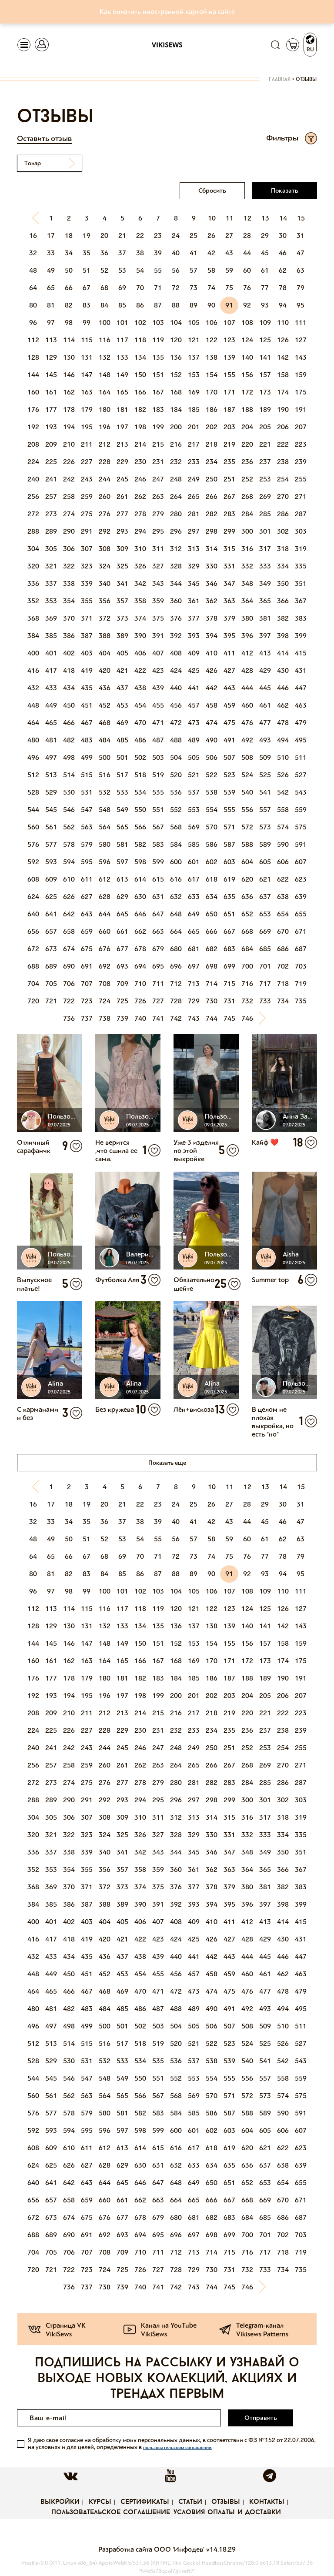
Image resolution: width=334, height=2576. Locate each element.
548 (104, 809)
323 (87, 566)
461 (265, 705)
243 (87, 479)
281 (194, 514)
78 (283, 288)
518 (140, 775)
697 (194, 966)
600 (176, 862)
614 (140, 879)
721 (51, 1001)
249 (194, 479)
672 (33, 949)
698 (211, 966)
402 (69, 653)
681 (194, 949)
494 (283, 740)
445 (265, 688)
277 (122, 514)
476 (247, 722)
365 (265, 601)
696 (176, 966)
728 (176, 1001)
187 (229, 409)
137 (194, 357)
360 (176, 601)
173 (265, 392)
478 (283, 722)
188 (247, 409)
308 (104, 549)
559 (301, 809)
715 (229, 983)
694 (140, 966)
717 (265, 983)
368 (33, 618)
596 (104, 862)
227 (87, 462)
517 (122, 775)
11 (230, 218)
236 (247, 462)
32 (33, 253)
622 (283, 879)
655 (301, 914)
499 (87, 757)
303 (301, 531)
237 (265, 462)
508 (247, 757)
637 (265, 896)
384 (33, 635)
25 (193, 235)
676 (104, 949)
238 (283, 462)
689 (51, 966)
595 (87, 862)
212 (104, 444)
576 (33, 844)
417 (51, 670)
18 (69, 235)
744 (211, 1018)
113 (51, 340)
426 (211, 670)
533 (122, 792)
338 (69, 583)
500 (104, 757)
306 (69, 549)
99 (86, 322)
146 (69, 375)
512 (33, 775)
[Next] (265, 1018)
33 (51, 253)
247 (158, 479)
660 (104, 931)
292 (104, 531)
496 (33, 757)
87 (158, 305)
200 (176, 427)
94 (283, 305)
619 (229, 879)
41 (193, 253)
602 (211, 862)
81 (51, 305)
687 (301, 949)
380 (247, 618)
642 (69, 914)
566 (140, 827)
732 (247, 1001)
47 (300, 253)
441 (194, 688)
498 (69, 757)
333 (265, 566)
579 (87, 844)
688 (33, 966)
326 (140, 566)
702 (283, 966)
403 (87, 653)
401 (51, 653)
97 (51, 322)
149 (122, 375)
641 (51, 914)
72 (176, 288)
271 (301, 496)
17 (51, 235)
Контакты (266, 2502)
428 (247, 670)
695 (158, 966)
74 (211, 288)
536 (176, 792)
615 (158, 879)
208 (33, 444)
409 (194, 653)
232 (176, 462)
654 (283, 914)
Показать (284, 190)
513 (51, 775)
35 (86, 253)
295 (158, 531)
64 (33, 288)
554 (211, 809)
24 (176, 235)
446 (283, 688)
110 (283, 322)
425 (194, 670)
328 (176, 566)
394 (211, 635)
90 (211, 305)
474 (211, 722)
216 (176, 444)
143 (301, 357)
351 (301, 583)
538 (211, 792)
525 (265, 775)
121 (194, 340)
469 (122, 722)
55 (158, 270)
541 (265, 792)
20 (104, 235)
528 (33, 792)
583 (158, 844)
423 (158, 670)
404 (104, 653)
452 (104, 705)
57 (193, 270)
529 (51, 792)
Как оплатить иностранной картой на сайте (167, 11)
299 (229, 531)
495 (301, 740)
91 (229, 305)
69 (122, 288)
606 (283, 862)
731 (229, 1001)
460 (247, 705)
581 (122, 844)
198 (140, 427)
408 (176, 653)
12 (247, 218)
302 (283, 531)
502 (140, 757)
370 (69, 618)
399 (301, 635)
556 (247, 809)
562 (69, 827)
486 (140, 740)
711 (158, 983)
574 (283, 827)
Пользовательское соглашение (110, 2512)
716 (247, 983)
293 (122, 531)
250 (211, 479)
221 (265, 444)
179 (87, 409)
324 (104, 566)
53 (122, 270)
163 (87, 392)
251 (229, 479)
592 (33, 862)
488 (176, 740)
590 (283, 844)
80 (33, 305)
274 (69, 514)
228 (104, 462)
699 (229, 966)
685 (265, 949)
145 (51, 375)
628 (104, 896)
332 (247, 566)
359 (158, 601)
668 (247, 931)
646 (140, 914)
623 (301, 879)
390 (140, 635)
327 (158, 566)
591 (301, 844)
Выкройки (60, 2502)
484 (104, 740)
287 (301, 514)
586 (211, 844)
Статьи (190, 2502)
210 (69, 444)
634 (211, 896)
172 (247, 392)
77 (265, 288)
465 (51, 722)
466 (69, 722)
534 (140, 792)
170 (211, 392)
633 (194, 896)
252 (247, 479)
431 (301, 670)
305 (51, 549)
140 (247, 357)
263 (158, 496)
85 (122, 305)
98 (69, 322)
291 (87, 531)
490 (211, 740)
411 (229, 653)
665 (194, 931)
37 (122, 253)
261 (122, 496)
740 (140, 1018)
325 (122, 566)
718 (283, 983)
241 (51, 479)
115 (87, 340)
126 (283, 340)
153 (194, 375)
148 (104, 375)
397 (265, 635)
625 (51, 896)
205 (265, 427)
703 (301, 966)
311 (158, 549)
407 (158, 653)
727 (158, 1001)
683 (229, 949)
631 (158, 896)
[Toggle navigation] (23, 44)
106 (211, 322)
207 (301, 427)
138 (211, 357)
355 (87, 601)
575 (301, 827)
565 (122, 827)
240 (33, 479)
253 (265, 479)
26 (211, 235)
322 (69, 566)
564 (104, 827)
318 (283, 549)
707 (87, 983)
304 (33, 549)
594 (69, 862)
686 (283, 949)
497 (51, 757)
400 (33, 653)
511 (301, 757)
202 (211, 427)
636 (247, 896)
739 (122, 1018)
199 (158, 427)
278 (140, 514)
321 (51, 566)
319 (301, 549)
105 (194, 322)
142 (283, 357)
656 (33, 931)
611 (87, 879)
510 (283, 757)
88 (176, 305)
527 (301, 775)
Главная (280, 79)
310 (140, 549)
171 (229, 392)
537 (194, 792)
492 (247, 740)
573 (265, 827)
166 (140, 392)
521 (194, 775)
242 (69, 479)
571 (229, 827)
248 (176, 479)
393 (194, 635)
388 (104, 635)
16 (33, 235)
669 (265, 931)
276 (104, 514)
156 (247, 375)
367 (301, 601)
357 (122, 601)
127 (301, 340)
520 (176, 775)
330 (211, 566)
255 (301, 479)
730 (211, 1001)
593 (51, 862)
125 (265, 340)
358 (140, 601)
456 (176, 705)
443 (229, 688)
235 (229, 462)
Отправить (260, 2418)
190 (283, 409)
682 (211, 949)
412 (247, 653)
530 (69, 792)
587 (229, 844)
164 (104, 392)
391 (158, 635)
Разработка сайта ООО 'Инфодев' (152, 2549)
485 (122, 740)
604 (247, 862)
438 (140, 688)
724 (104, 1001)
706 (69, 983)
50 (69, 270)
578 (69, 844)
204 (247, 427)
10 (212, 218)
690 (69, 966)
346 (211, 583)
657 (51, 931)
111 (301, 322)
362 (211, 601)
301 (265, 531)
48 (33, 270)
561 (51, 827)
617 (194, 879)
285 (265, 514)
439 (158, 688)
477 (265, 722)
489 (194, 740)
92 (247, 305)
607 (301, 862)
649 (194, 914)
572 (247, 827)
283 (229, 514)
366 (283, 601)
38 (140, 253)
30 (283, 235)
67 (86, 288)
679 (158, 949)
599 (158, 862)
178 (69, 409)
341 (122, 583)
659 (87, 931)
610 (69, 879)
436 (104, 688)
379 (229, 618)
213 (122, 444)
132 (104, 357)
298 (211, 531)
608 (33, 879)
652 (247, 914)
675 (87, 949)
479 (301, 722)
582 (140, 844)
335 (301, 566)
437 (122, 688)
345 (194, 583)
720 (33, 1001)
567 (158, 827)
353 (51, 601)
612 (104, 879)
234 (211, 462)
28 (247, 235)
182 (140, 409)
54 (140, 270)
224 (33, 462)
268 (247, 496)
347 (229, 583)
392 (176, 635)
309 (122, 549)
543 (301, 792)
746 (247, 1018)
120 (176, 340)
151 (158, 375)
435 (87, 688)
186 (211, 409)
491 (229, 740)
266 (211, 496)
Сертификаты (144, 2502)
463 (301, 705)
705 (51, 983)
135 (158, 357)
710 (140, 983)
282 (211, 514)
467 (87, 722)
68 (104, 288)
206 (283, 427)
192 (33, 427)
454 (140, 705)
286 (283, 514)
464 (33, 722)
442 (211, 688)
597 (122, 862)
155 (229, 375)
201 (194, 427)
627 (87, 896)
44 (247, 253)
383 (301, 618)
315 (229, 549)
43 (229, 253)
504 (176, 757)
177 (51, 409)
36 (104, 253)
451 (87, 705)
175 (301, 392)
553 (194, 809)
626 (69, 896)
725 (122, 1001)
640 (33, 914)
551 (158, 809)
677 (122, 949)
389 (122, 635)
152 (176, 375)
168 (176, 392)
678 (140, 949)
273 (51, 514)
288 (33, 531)
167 (158, 392)
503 (158, 757)
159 (301, 375)
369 (51, 618)
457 (194, 705)
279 (158, 514)
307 (87, 549)
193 (51, 427)
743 (194, 1018)
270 (283, 496)
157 (265, 375)
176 (33, 409)
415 (301, 653)
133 (122, 357)
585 (194, 844)
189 (265, 409)
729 (194, 1001)
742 (176, 1018)
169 (194, 392)
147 (87, 375)
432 (33, 688)
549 (122, 809)
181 (122, 409)
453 (122, 705)
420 (104, 670)
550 (140, 809)
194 (69, 427)
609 (51, 879)
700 (247, 966)
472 (176, 722)
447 (301, 688)
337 (51, 583)
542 (283, 792)
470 (140, 722)
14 (283, 218)
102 (140, 322)
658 (69, 931)
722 (69, 1001)
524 (247, 775)
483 (87, 740)
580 (104, 844)
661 (122, 931)
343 (158, 583)
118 (140, 340)
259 (87, 496)
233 (194, 462)
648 (176, 914)
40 (176, 253)
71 (158, 288)
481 (51, 740)
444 (247, 688)
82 (69, 305)
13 (265, 218)
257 (51, 496)
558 (283, 809)
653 (265, 914)
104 (176, 322)
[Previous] (33, 218)
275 (87, 514)
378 (211, 618)
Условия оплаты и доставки (227, 2512)
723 (87, 1001)
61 (265, 270)
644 (104, 914)
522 (211, 775)
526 (283, 775)
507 (229, 757)
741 (158, 1018)
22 (140, 235)
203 (229, 427)
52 (104, 270)
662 (140, 931)
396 (247, 635)
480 (33, 740)
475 (229, 722)
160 (33, 392)
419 (87, 670)
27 (229, 235)
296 (176, 531)
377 (194, 618)
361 (194, 601)
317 (265, 549)
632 (176, 896)
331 (229, 566)
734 (283, 1001)
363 (229, 601)
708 (104, 983)
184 (176, 409)
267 (229, 496)
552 (176, 809)
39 (158, 253)
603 (229, 862)
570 (211, 827)
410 (211, 653)
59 (229, 270)
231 (158, 462)
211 (87, 444)
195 (87, 427)
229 (122, 462)
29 (265, 235)
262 (140, 496)
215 (158, 444)
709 (122, 983)
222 (283, 444)
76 (247, 288)
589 (265, 844)
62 (283, 270)
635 (229, 896)
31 (300, 235)
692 (104, 966)
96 (33, 322)
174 (283, 392)
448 (33, 705)
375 (158, 618)
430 (283, 670)
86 (140, 305)
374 (140, 618)
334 (283, 566)
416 (33, 670)
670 (283, 931)
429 (265, 670)
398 (283, 635)
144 (33, 375)
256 (33, 496)
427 (229, 670)
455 (158, 705)
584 (176, 844)
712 (176, 983)
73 (193, 288)
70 (140, 288)
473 (194, 722)
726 (140, 1001)
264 (176, 496)
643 (87, 914)
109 (265, 322)
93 (265, 305)
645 (122, 914)
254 (283, 479)
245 (122, 479)
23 (158, 235)
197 (122, 427)
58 (211, 270)
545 (51, 809)
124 (247, 340)
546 (69, 809)
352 (33, 601)
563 (87, 827)
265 (194, 496)
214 (140, 444)
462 (283, 705)
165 (122, 392)
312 (176, 549)
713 (194, 983)
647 (158, 914)
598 (140, 862)
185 (194, 409)
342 (140, 583)
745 (229, 1018)
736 (69, 1018)
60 (247, 270)
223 (301, 444)
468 (104, 722)
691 (87, 966)
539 (229, 792)
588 (247, 844)
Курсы (100, 2502)
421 (122, 670)
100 (104, 322)
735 (301, 1001)
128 (33, 357)
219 (229, 444)
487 (158, 740)
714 (211, 983)
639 (301, 896)
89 (193, 305)
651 (229, 914)
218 (211, 444)
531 (87, 792)
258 (69, 496)
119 (158, 340)
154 (211, 375)
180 (104, 409)
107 (229, 322)
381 (265, 618)
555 (229, 809)
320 (33, 566)
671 (301, 931)
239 (301, 462)
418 (69, 670)
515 (87, 775)
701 (265, 966)
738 (104, 1018)
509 (265, 757)
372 (104, 618)
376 (176, 618)
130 (69, 357)
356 (104, 601)
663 (158, 931)
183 (158, 409)
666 (211, 931)
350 (283, 583)
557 (265, 809)
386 (69, 635)
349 (265, 583)
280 (176, 514)
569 (194, 827)
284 (247, 514)
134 (140, 357)
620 (247, 879)
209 (51, 444)
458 (211, 705)
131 (87, 357)
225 (51, 462)
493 (265, 740)
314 (211, 549)
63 (300, 270)
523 (229, 775)
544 (33, 809)
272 (33, 514)
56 (176, 270)
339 (87, 583)
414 (283, 653)
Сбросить (212, 190)
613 (122, 879)
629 (122, 896)
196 (104, 427)
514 (69, 775)
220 (247, 444)
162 (69, 392)
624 (33, 896)
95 (300, 305)
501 (122, 757)
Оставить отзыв (44, 138)
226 (69, 462)
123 (229, 340)
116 (104, 340)
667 (229, 931)
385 (51, 635)
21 (122, 235)
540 (247, 792)
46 (283, 253)
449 (51, 705)
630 (140, 896)
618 (211, 879)
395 (229, 635)
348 (247, 583)
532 (104, 792)
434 (69, 688)
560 (33, 827)
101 (122, 322)
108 (247, 322)
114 (69, 340)
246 (140, 479)
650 (211, 914)
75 (229, 288)
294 (140, 531)
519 (158, 775)
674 (69, 949)
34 (69, 253)
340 (104, 583)
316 (247, 549)
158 (283, 375)
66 (69, 288)
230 (140, 462)
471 (158, 722)
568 (176, 827)
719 (301, 983)
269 (265, 496)
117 (122, 340)
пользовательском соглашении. (177, 2447)
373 (122, 618)
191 (301, 409)
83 (86, 305)
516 (104, 775)
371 (87, 618)
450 (69, 705)
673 (51, 949)
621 (265, 879)
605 (265, 862)
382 (283, 618)
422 (140, 670)
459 (229, 705)
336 (33, 583)
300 (247, 531)
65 (51, 288)
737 (87, 1018)
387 (87, 635)
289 (51, 531)
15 (301, 218)
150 (140, 375)
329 (194, 566)
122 (211, 340)
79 (300, 288)
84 (104, 305)
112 (33, 340)
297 (194, 531)
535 (158, 792)
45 (265, 253)
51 (86, 270)
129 (51, 357)
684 (247, 949)
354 (69, 601)
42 (211, 253)
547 (87, 809)
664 (176, 931)
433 (51, 688)
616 (176, 879)
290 (69, 531)
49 (51, 270)
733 (265, 1001)
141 (265, 357)
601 (194, 862)
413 (265, 653)
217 (194, 444)
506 (211, 757)
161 (51, 392)
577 (51, 844)
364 (247, 601)
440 (176, 688)
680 (176, 949)
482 (69, 740)
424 (176, 670)
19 (86, 235)
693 (122, 966)
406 (140, 653)
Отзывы (225, 2502)
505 (194, 757)
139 (229, 357)
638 (283, 896)
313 (194, 549)
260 (104, 496)
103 (158, 322)
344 (176, 583)
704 (33, 983)
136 (176, 357)
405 (122, 653)
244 (104, 479)
